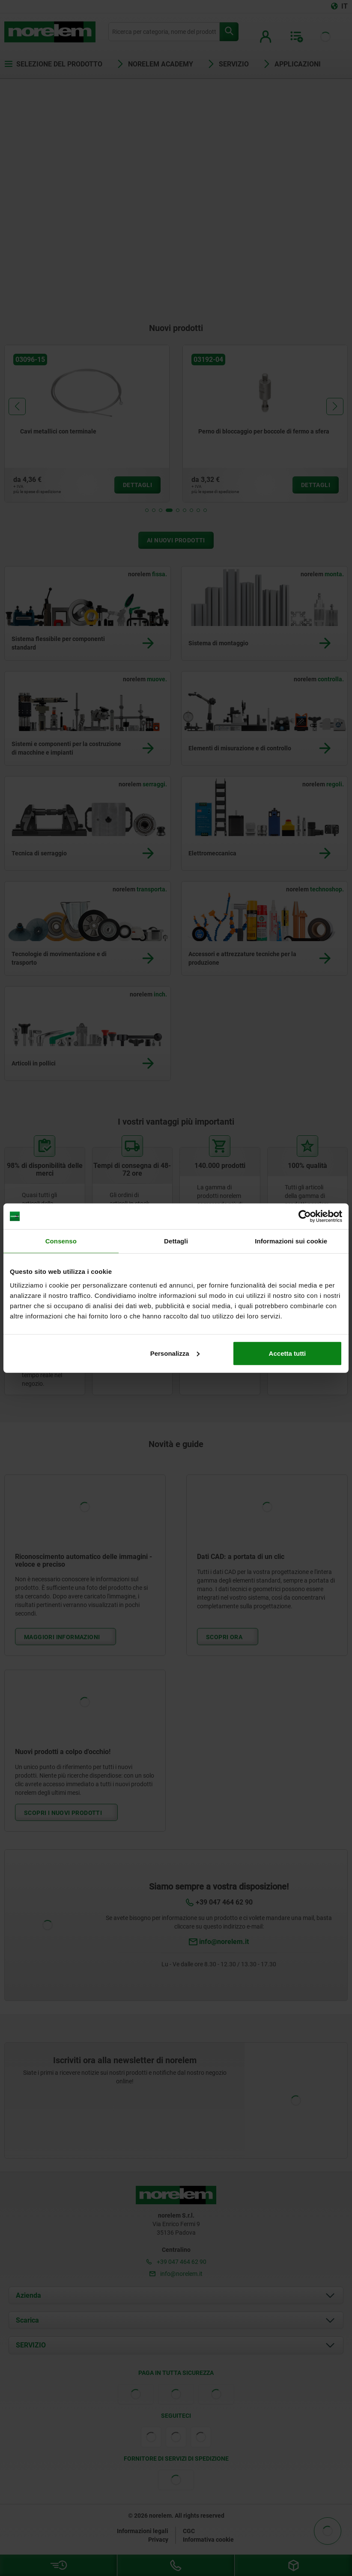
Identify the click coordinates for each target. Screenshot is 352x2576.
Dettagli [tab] (176, 1241)
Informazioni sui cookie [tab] (291, 1241)
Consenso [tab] (61, 1241)
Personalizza (175, 1353)
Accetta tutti (287, 1353)
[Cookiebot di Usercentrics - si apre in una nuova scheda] (304, 1216)
